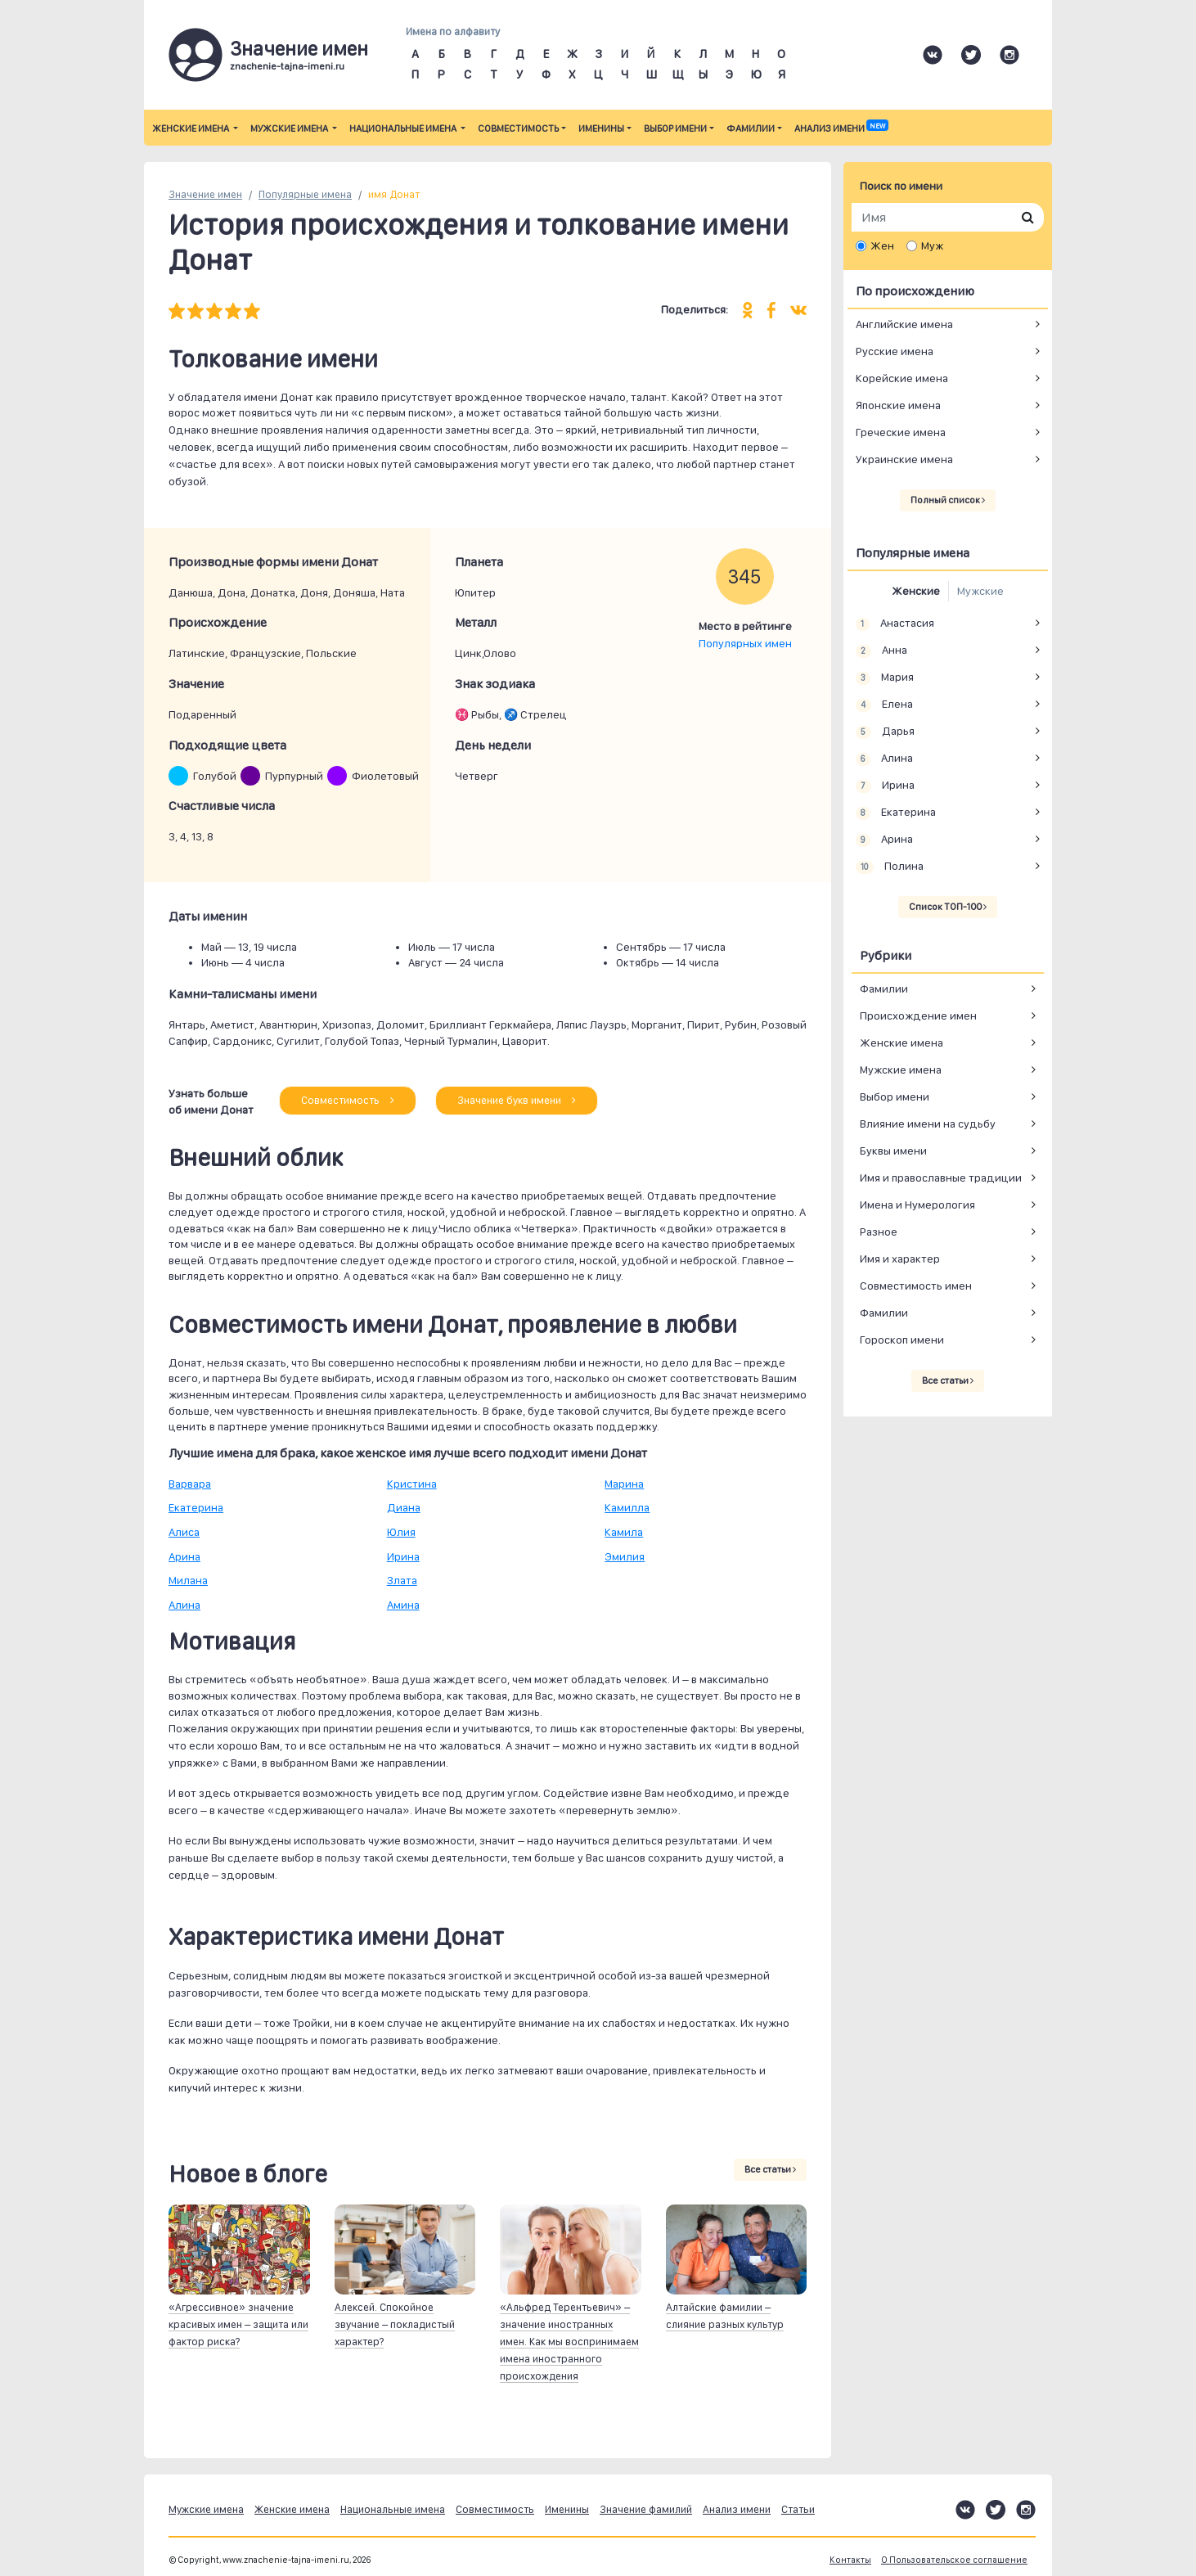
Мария (885, 677)
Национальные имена (403, 128)
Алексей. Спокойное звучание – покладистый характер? (395, 2324)
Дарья (885, 731)
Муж (932, 245)
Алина (184, 1604)
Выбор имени (675, 128)
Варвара (190, 1483)
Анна (881, 650)
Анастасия (895, 623)
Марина (624, 1483)
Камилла (627, 1507)
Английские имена (904, 324)
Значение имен (205, 194)
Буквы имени (893, 1150)
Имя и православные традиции (941, 1177)
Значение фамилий (646, 2509)
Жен (882, 245)
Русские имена (894, 351)
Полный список (947, 500)
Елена (884, 704)
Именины (601, 128)
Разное (878, 1231)
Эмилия (625, 1556)
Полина (890, 866)
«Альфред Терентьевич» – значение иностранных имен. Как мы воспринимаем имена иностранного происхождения (569, 2341)
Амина (403, 1604)
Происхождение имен (918, 1015)
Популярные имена (305, 194)
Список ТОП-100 (948, 906)
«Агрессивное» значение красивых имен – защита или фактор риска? (238, 2324)
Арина (184, 1556)
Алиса (184, 1531)
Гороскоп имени (902, 1339)
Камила (624, 1531)
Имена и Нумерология (917, 1204)
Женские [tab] (916, 590)
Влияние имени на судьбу (928, 1123)
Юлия (401, 1531)
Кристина (412, 1483)
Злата (402, 1580)
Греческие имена (901, 432)
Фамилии (750, 128)
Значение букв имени (516, 1100)
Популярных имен (745, 643)
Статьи (798, 2509)
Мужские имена (290, 128)
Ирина (403, 1556)
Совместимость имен (916, 1285)
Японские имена (898, 405)
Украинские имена (904, 459)
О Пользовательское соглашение (954, 2560)
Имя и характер (900, 1258)
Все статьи (770, 2169)
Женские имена (191, 128)
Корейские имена (902, 378)
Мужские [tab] (980, 590)
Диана (403, 1507)
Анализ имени (841, 128)
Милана (188, 1580)
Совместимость (518, 128)
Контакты (850, 2560)
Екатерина (196, 1507)
